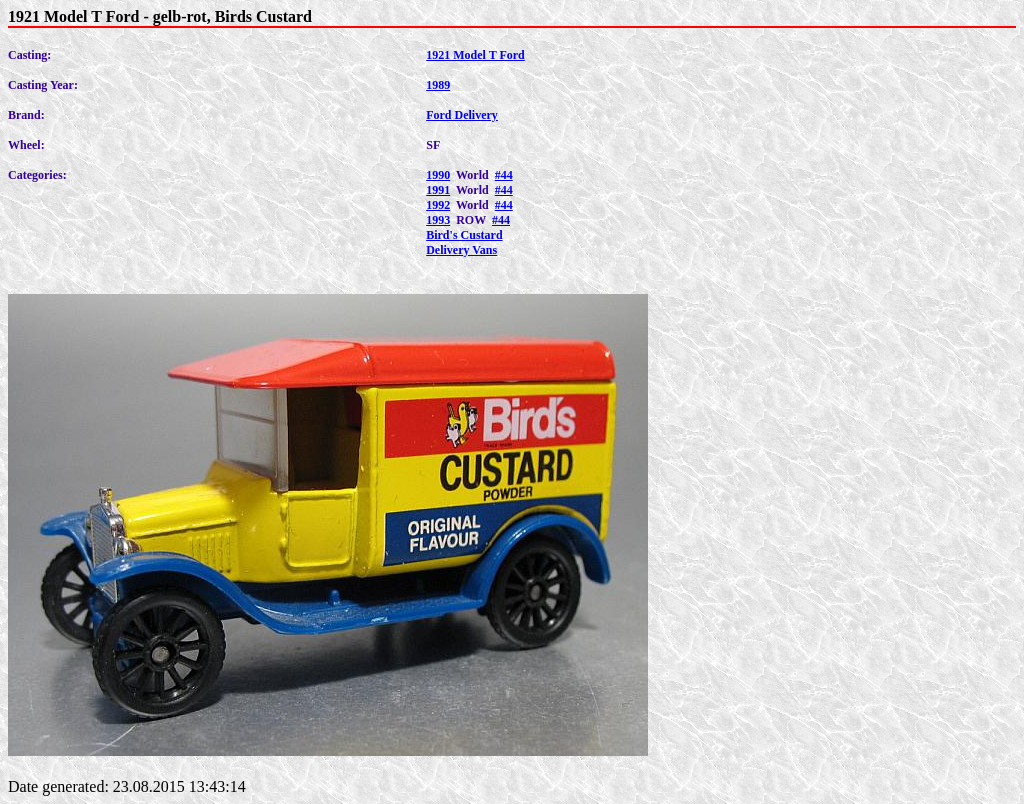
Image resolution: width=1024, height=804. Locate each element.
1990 (438, 175)
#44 (504, 175)
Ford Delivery (462, 115)
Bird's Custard (464, 235)
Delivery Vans (461, 250)
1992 (438, 205)
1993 (438, 220)
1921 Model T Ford (475, 55)
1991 (438, 190)
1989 (438, 85)
